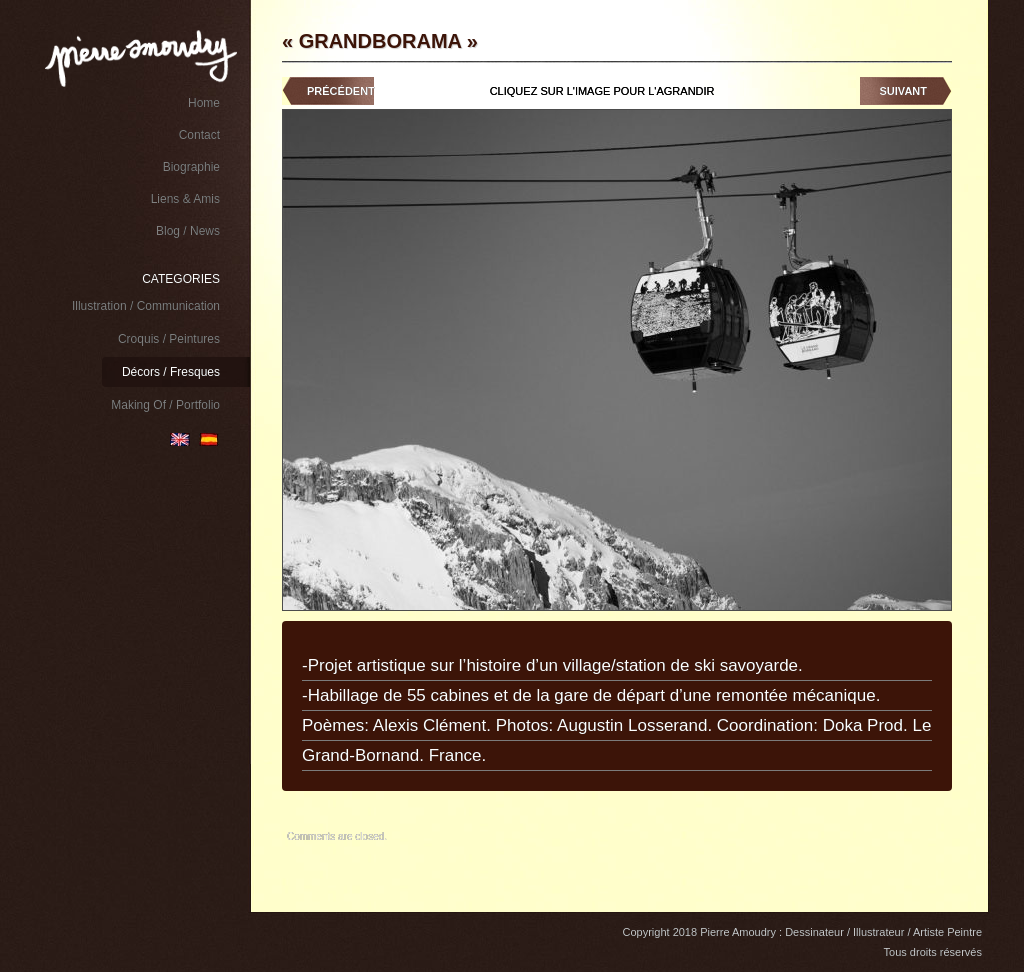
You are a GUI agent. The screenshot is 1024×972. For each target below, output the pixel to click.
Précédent (341, 91)
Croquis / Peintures (169, 339)
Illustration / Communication (146, 306)
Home (204, 103)
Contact (199, 135)
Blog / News (188, 231)
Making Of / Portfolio (165, 405)
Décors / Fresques (171, 372)
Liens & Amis (185, 199)
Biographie (191, 167)
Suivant (903, 91)
